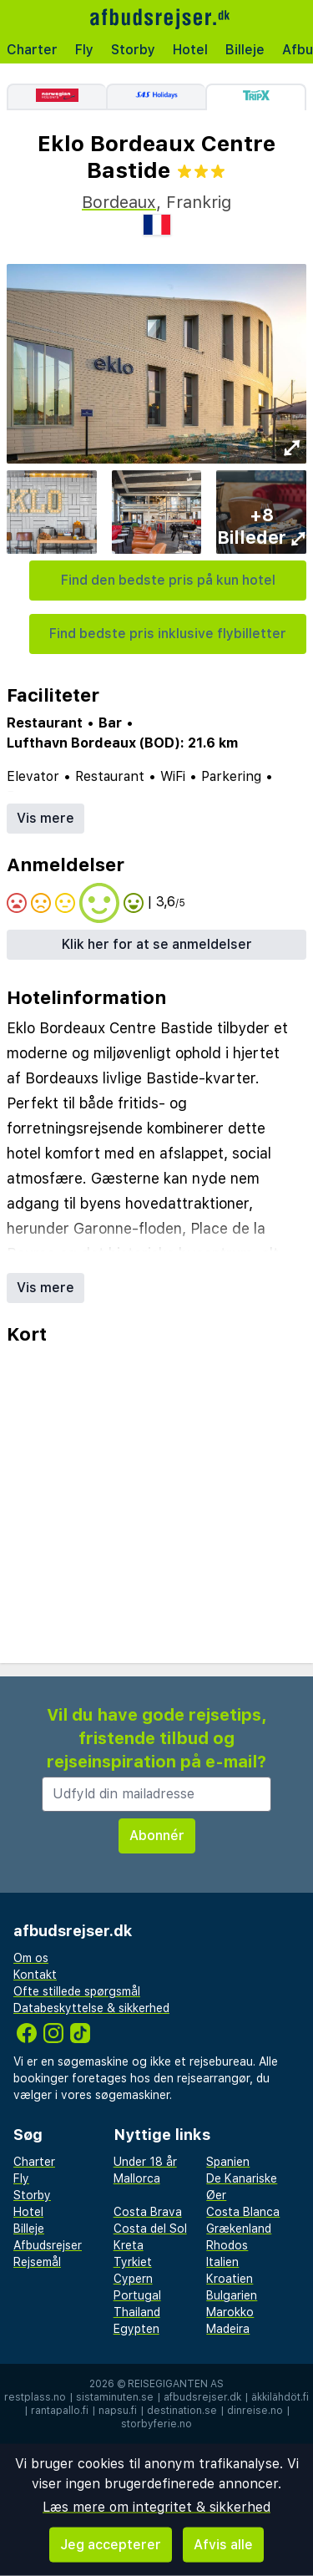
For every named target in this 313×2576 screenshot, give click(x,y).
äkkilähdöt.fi (280, 2397)
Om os (30, 1958)
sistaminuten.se (115, 2397)
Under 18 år (145, 2161)
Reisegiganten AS (176, 2384)
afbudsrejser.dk (202, 2397)
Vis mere (45, 818)
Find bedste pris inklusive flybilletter (167, 633)
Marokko (230, 2312)
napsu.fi (117, 2410)
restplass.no (35, 2397)
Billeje (245, 50)
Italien (222, 2262)
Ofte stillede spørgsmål (76, 1991)
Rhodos (227, 2245)
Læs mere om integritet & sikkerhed (156, 2507)
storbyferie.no (156, 2424)
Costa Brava (148, 2212)
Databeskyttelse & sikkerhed (91, 2008)
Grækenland (238, 2228)
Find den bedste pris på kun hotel (168, 580)
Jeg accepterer (110, 2545)
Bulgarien (231, 2295)
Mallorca (137, 2178)
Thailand (137, 2312)
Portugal (137, 2295)
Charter (32, 50)
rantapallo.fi (59, 2410)
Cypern (133, 2278)
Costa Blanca (243, 2212)
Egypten (136, 2328)
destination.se (182, 2410)
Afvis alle (223, 2545)
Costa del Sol (150, 2228)
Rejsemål (37, 2262)
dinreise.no (255, 2410)
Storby (133, 50)
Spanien (228, 2161)
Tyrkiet (133, 2262)
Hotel (190, 50)
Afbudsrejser (47, 2245)
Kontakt (35, 1974)
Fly (84, 50)
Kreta (129, 2245)
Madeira (228, 2328)
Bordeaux (119, 202)
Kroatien (229, 2278)
